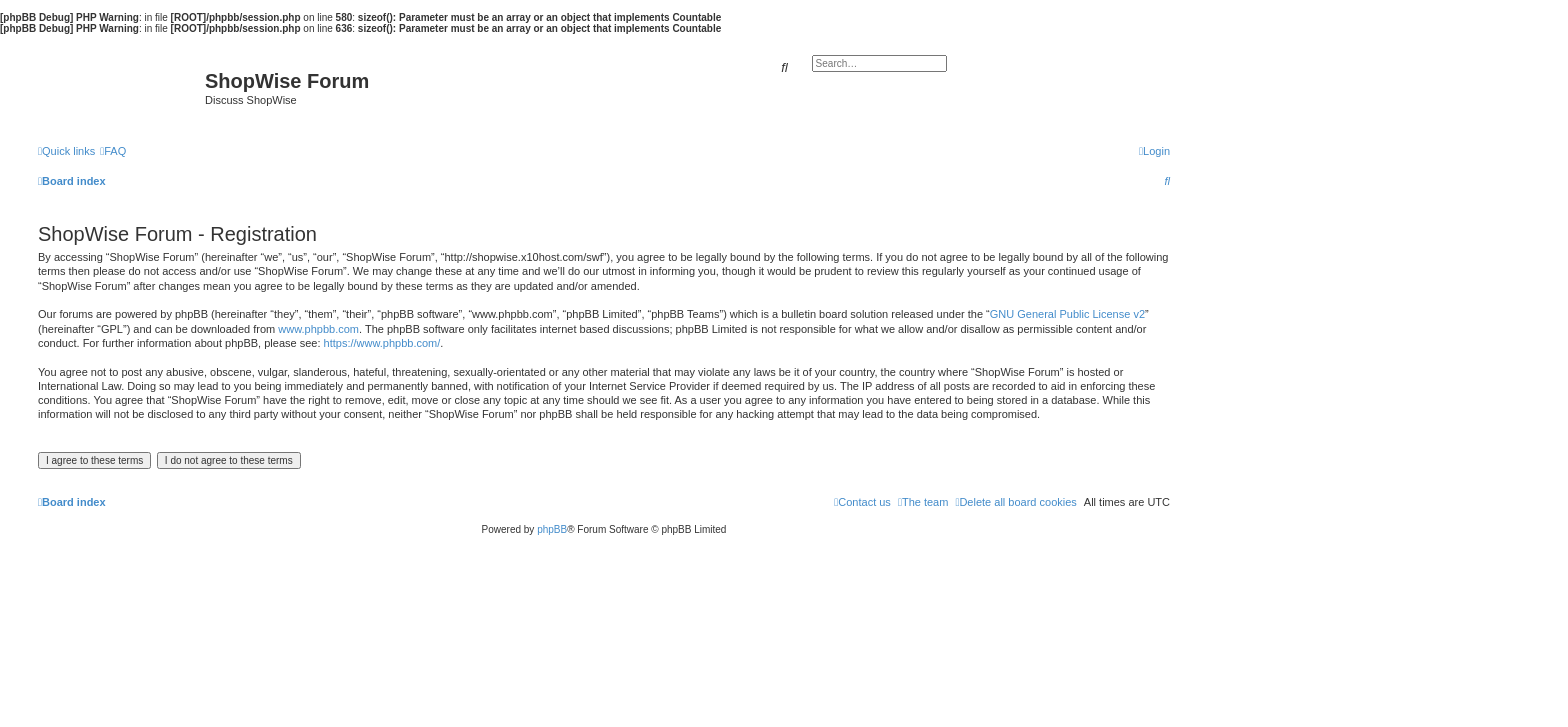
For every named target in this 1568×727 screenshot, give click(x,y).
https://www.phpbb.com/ (382, 343)
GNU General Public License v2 (1067, 314)
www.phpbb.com (318, 329)
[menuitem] (113, 151)
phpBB (552, 529)
